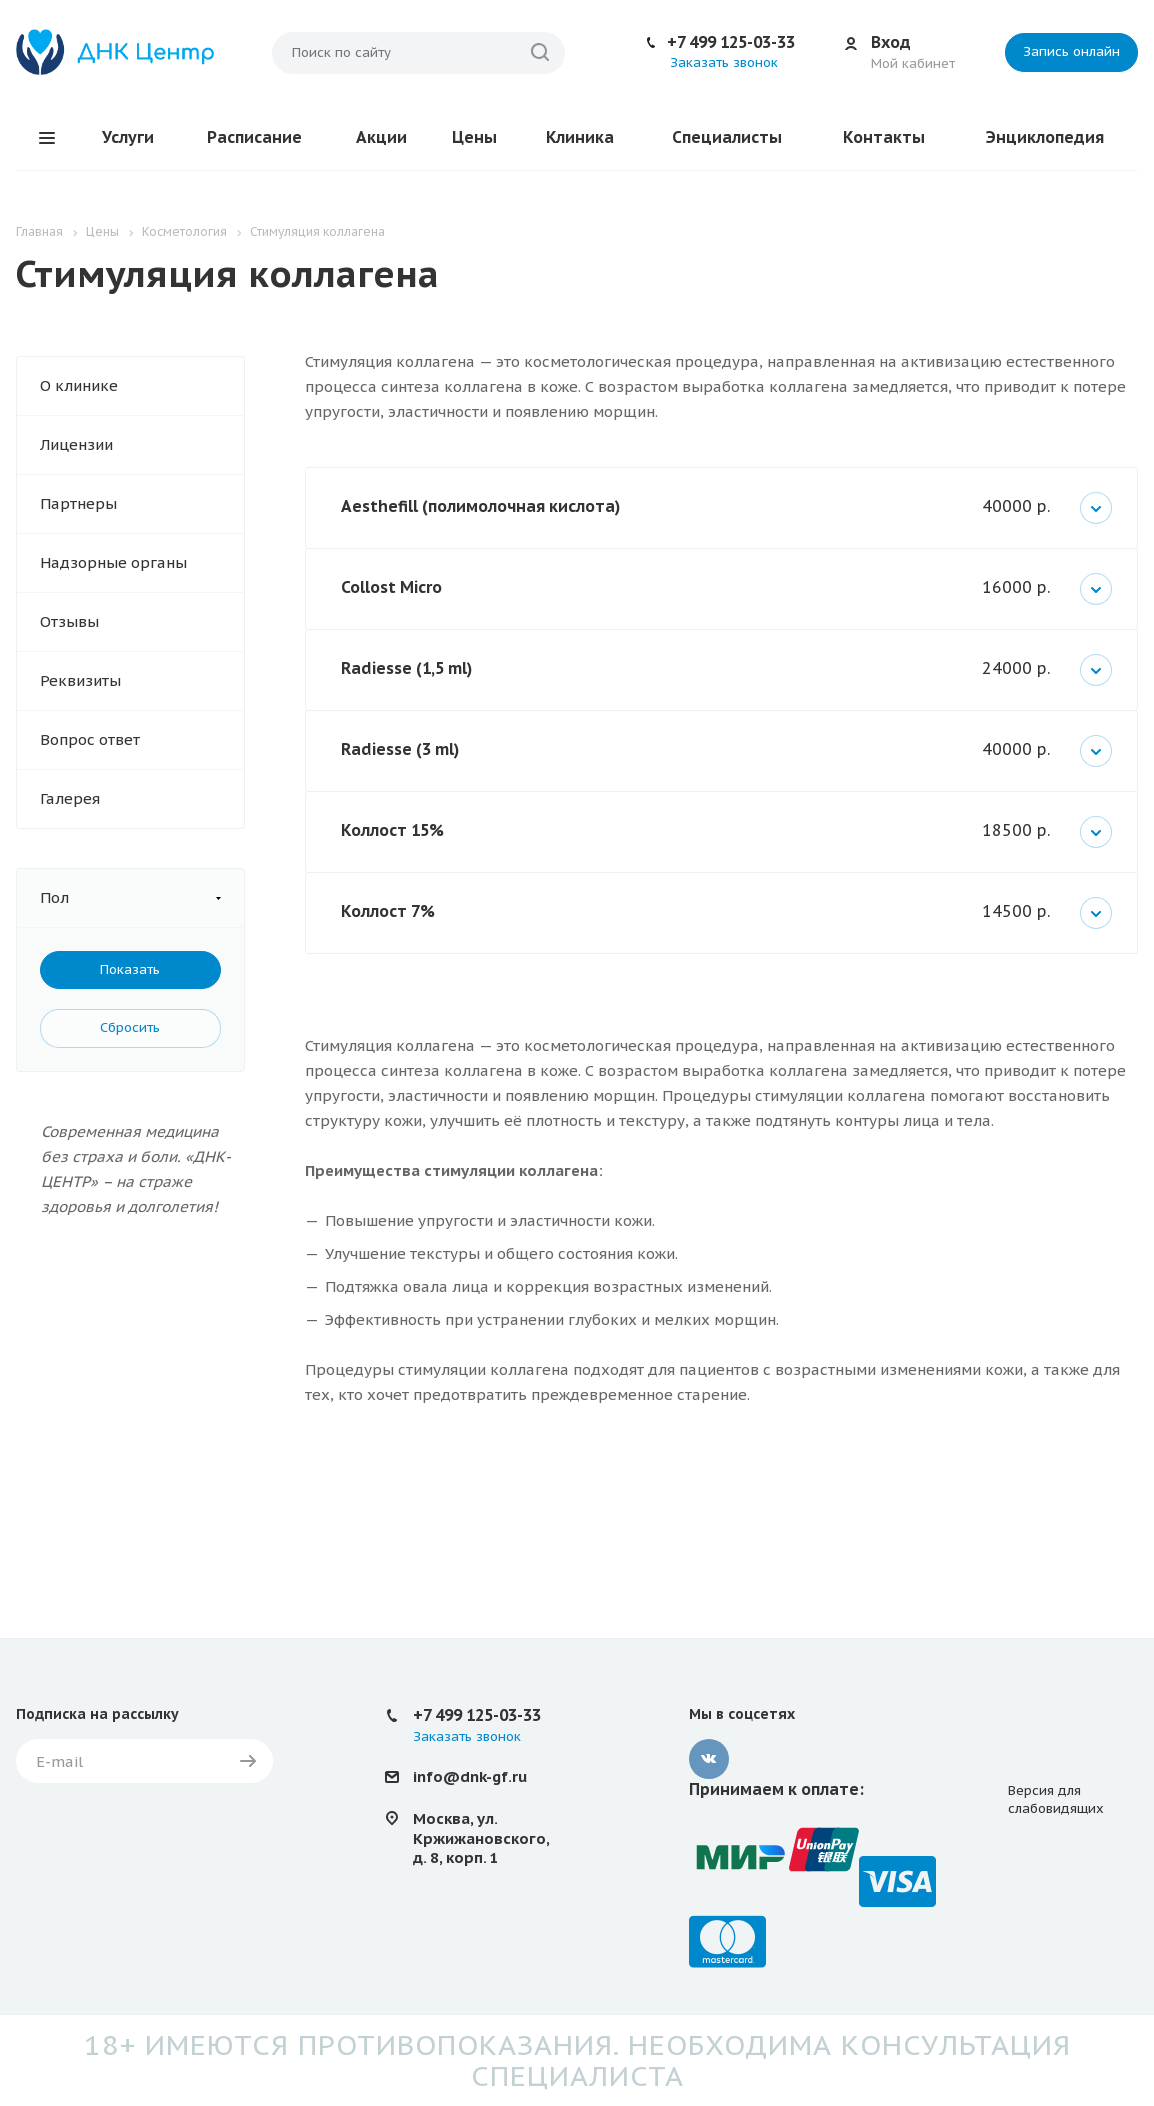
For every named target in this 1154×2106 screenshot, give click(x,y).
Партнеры (78, 503)
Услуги (128, 137)
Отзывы (69, 621)
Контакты (884, 137)
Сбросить (130, 1027)
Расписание (254, 137)
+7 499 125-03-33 (731, 42)
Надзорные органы (113, 562)
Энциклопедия (1045, 137)
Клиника (580, 137)
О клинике (79, 385)
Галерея (70, 798)
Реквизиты (80, 680)
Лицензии (76, 444)
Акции (381, 137)
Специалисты (727, 137)
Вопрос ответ (90, 739)
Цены (474, 137)
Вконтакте (709, 1759)
